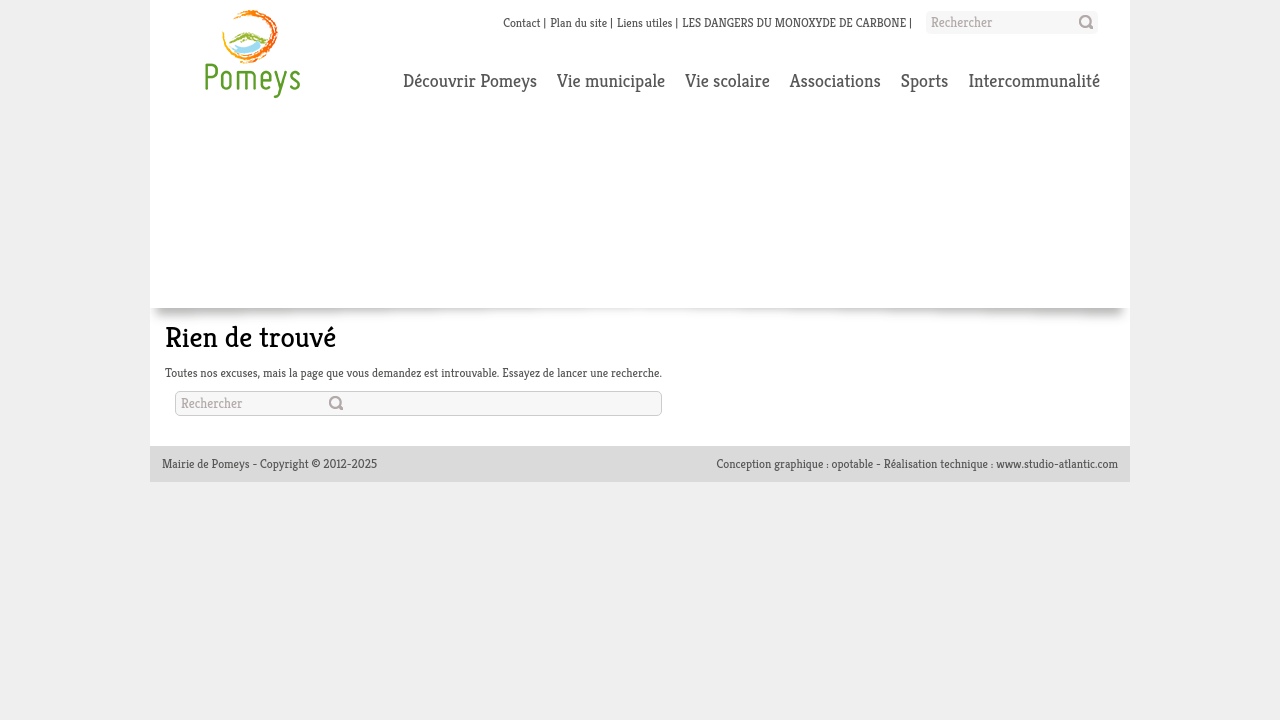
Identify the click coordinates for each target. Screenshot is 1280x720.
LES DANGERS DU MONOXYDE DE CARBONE (794, 22)
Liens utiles (644, 22)
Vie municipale (611, 80)
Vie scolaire (727, 80)
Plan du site (578, 22)
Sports (925, 80)
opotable (853, 463)
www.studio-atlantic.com (1057, 463)
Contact (521, 22)
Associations (835, 80)
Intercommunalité (1034, 80)
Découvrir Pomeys (470, 80)
